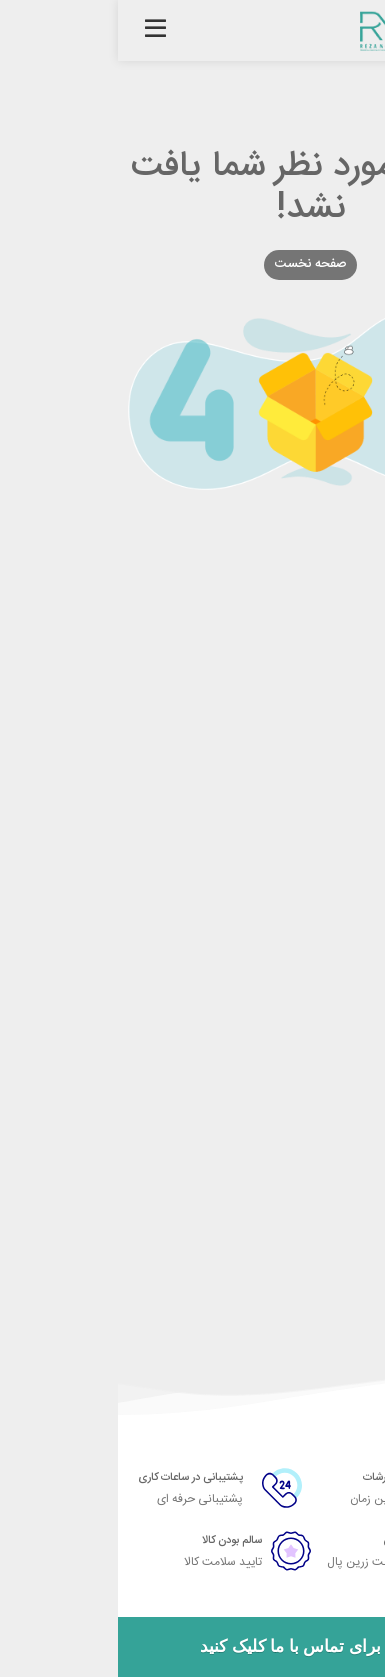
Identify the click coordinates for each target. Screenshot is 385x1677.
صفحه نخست (193, 264)
